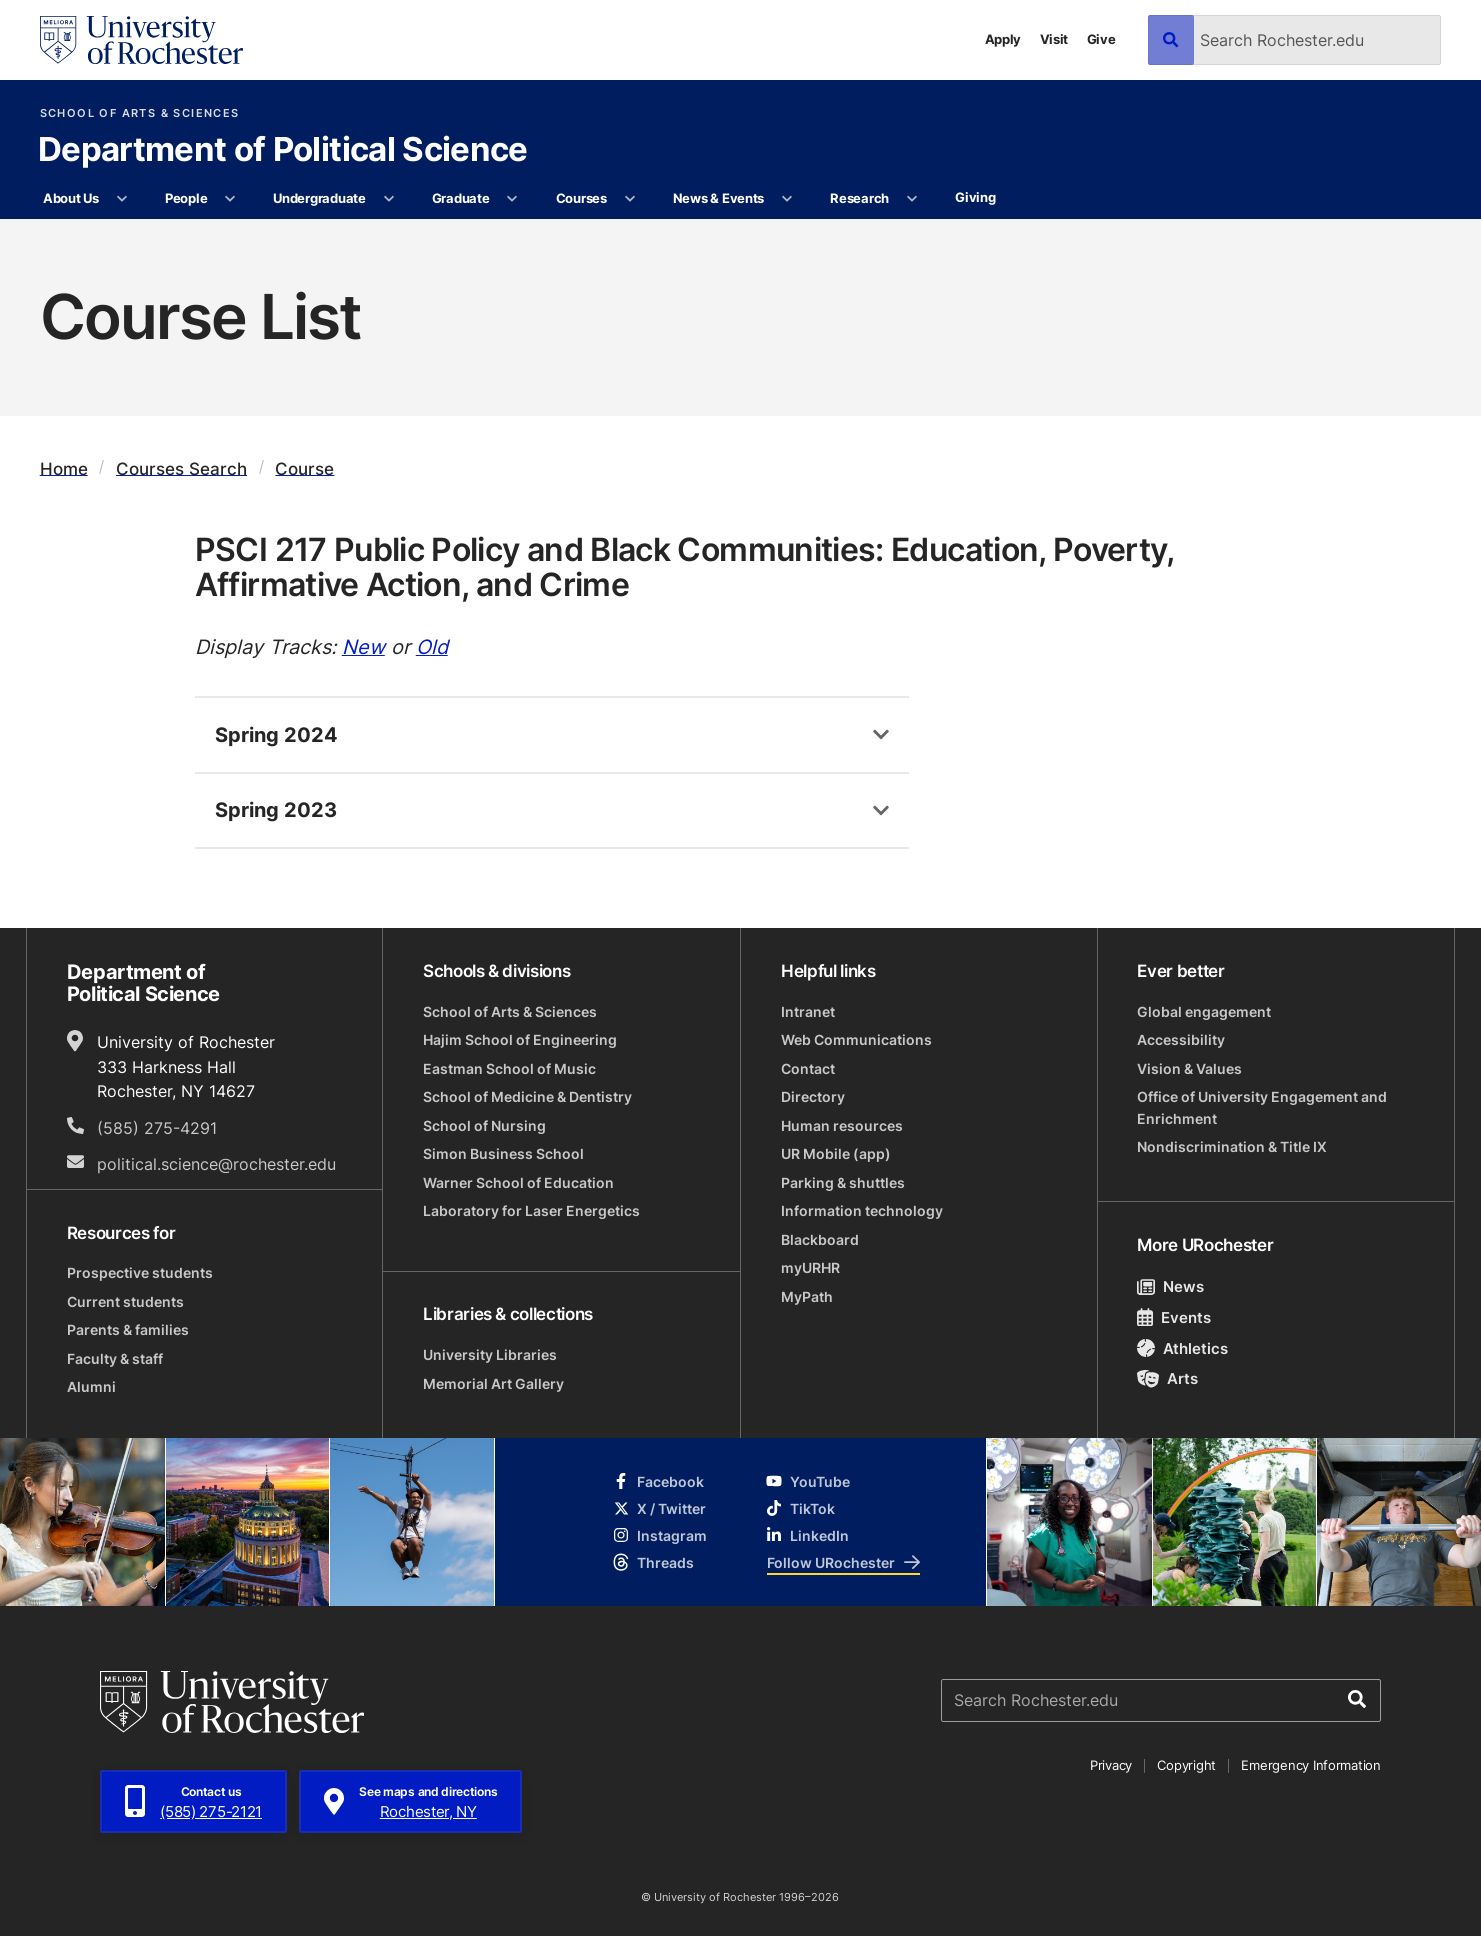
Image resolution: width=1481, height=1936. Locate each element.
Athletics (1182, 1348)
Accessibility (1181, 1039)
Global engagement (1204, 1011)
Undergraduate (319, 198)
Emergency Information (1310, 1765)
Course (304, 467)
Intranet (808, 1011)
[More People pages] (230, 199)
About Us (71, 198)
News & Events (719, 198)
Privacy (1111, 1765)
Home (64, 467)
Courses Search (181, 467)
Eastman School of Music (509, 1068)
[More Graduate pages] (512, 199)
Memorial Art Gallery (493, 1383)
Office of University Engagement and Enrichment (1262, 1107)
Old (432, 646)
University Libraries (490, 1354)
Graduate (461, 198)
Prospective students (140, 1272)
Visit (1054, 39)
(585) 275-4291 (157, 1127)
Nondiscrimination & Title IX (1232, 1146)
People (186, 198)
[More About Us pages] (121, 199)
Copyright (1186, 1765)
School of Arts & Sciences (140, 113)
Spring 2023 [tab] (276, 809)
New (363, 646)
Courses (581, 198)
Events (1174, 1317)
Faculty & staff (115, 1358)
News (1170, 1286)
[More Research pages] (911, 199)
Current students (125, 1301)
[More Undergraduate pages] (388, 199)
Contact (808, 1068)
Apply (1003, 39)
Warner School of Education (518, 1182)
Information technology (862, 1210)
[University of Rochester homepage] (142, 40)
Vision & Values (1189, 1068)
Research (859, 198)
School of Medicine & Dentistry (527, 1096)
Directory (813, 1096)
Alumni (91, 1386)
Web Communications (856, 1039)
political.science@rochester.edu (216, 1163)
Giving (975, 197)
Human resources (842, 1125)
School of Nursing (484, 1125)
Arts (1167, 1378)
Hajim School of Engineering (520, 1039)
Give (1101, 39)
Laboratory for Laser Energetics (531, 1210)
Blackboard (820, 1239)
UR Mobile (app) (836, 1153)
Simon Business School (503, 1153)
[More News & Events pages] (787, 199)
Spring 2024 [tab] (276, 734)
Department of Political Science (283, 151)
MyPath (807, 1296)
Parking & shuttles (843, 1182)
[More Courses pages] (629, 199)
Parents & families (128, 1329)
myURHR (810, 1267)
